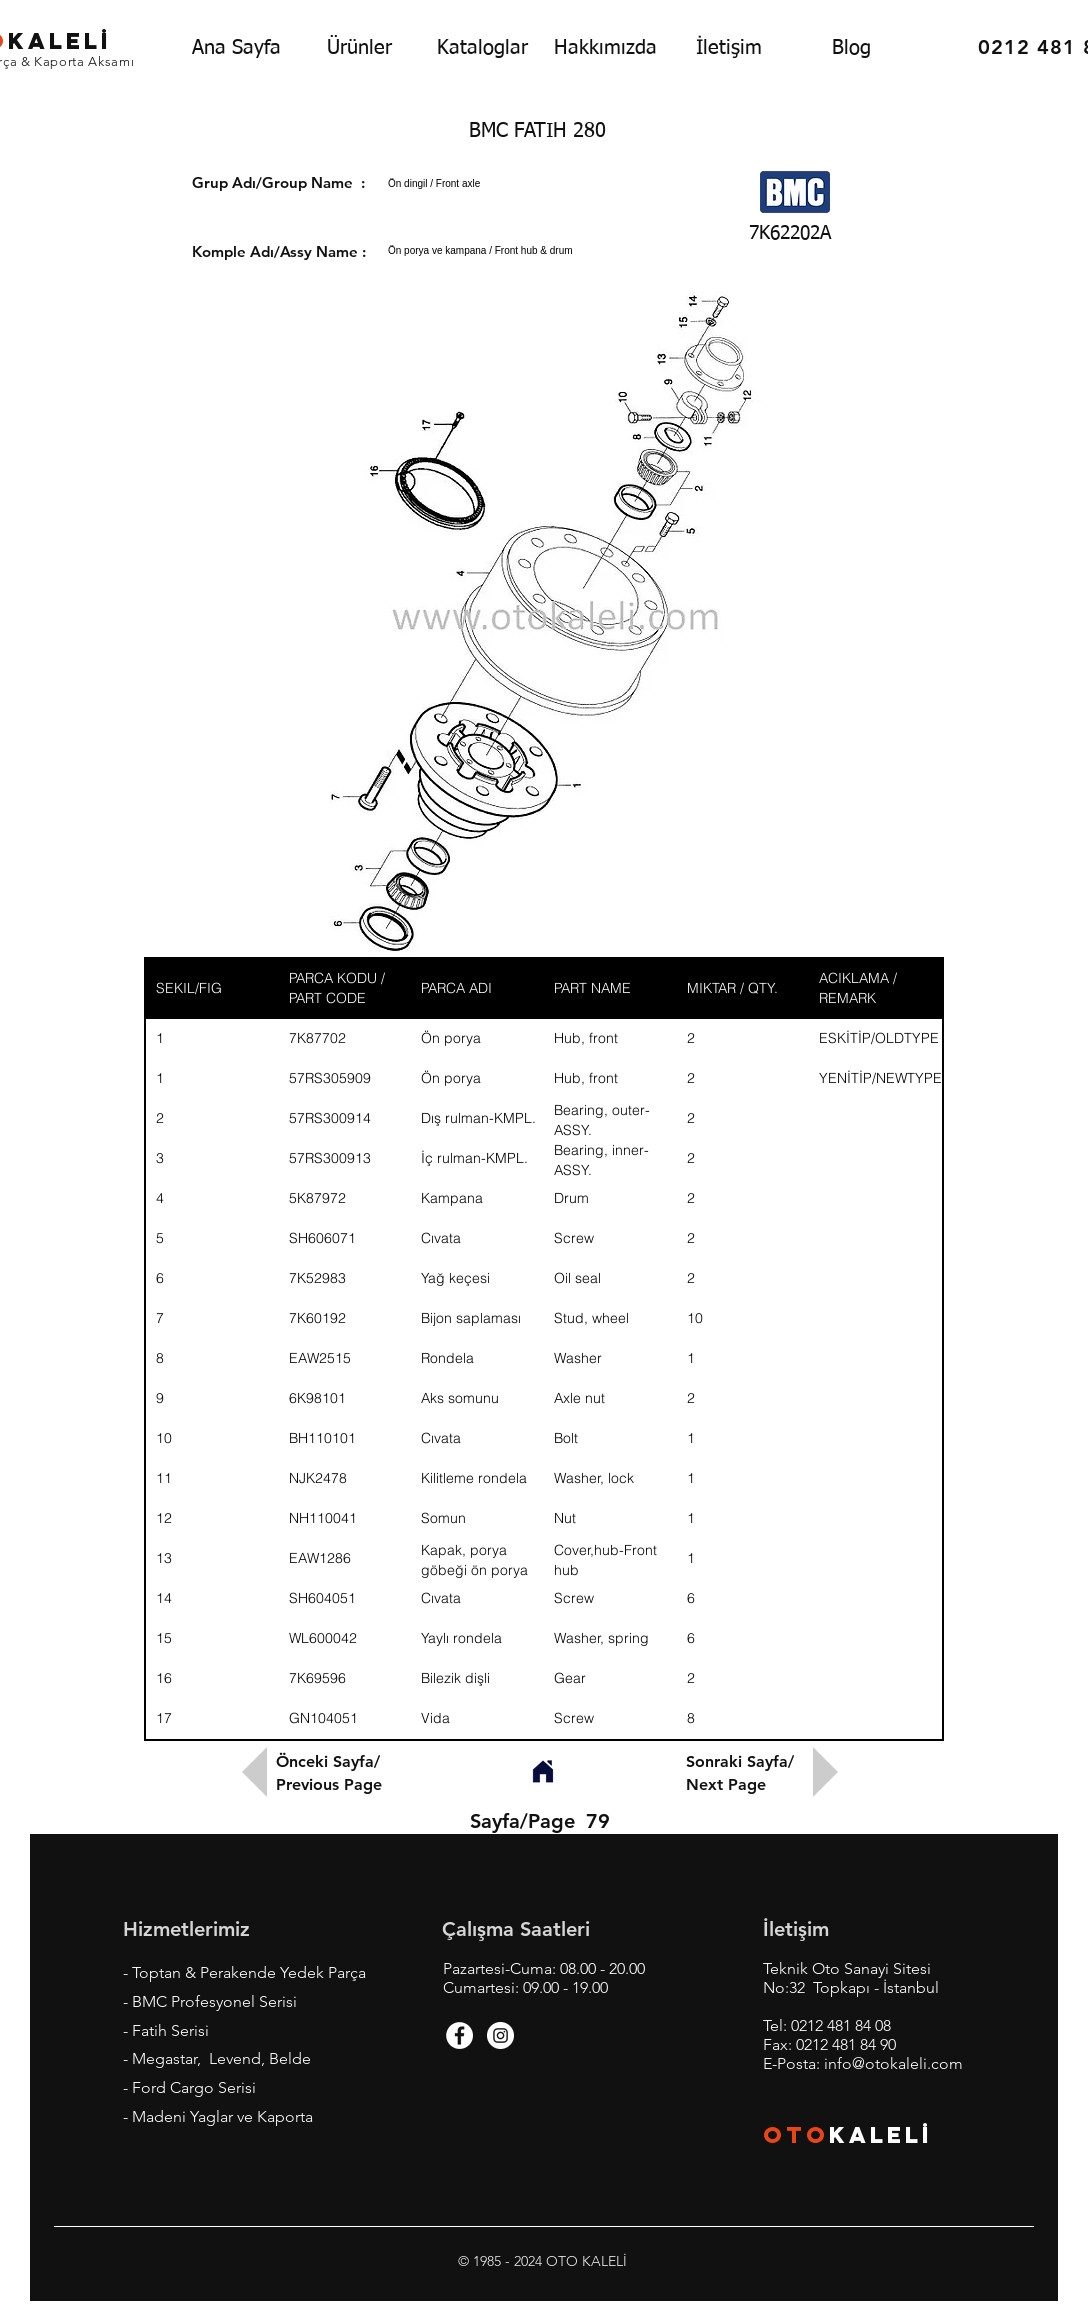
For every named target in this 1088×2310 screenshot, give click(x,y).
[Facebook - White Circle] (459, 2035)
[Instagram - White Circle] (500, 2035)
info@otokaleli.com (893, 2063)
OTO (796, 2135)
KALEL (881, 2135)
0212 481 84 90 (846, 2044)
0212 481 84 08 (841, 2025)
